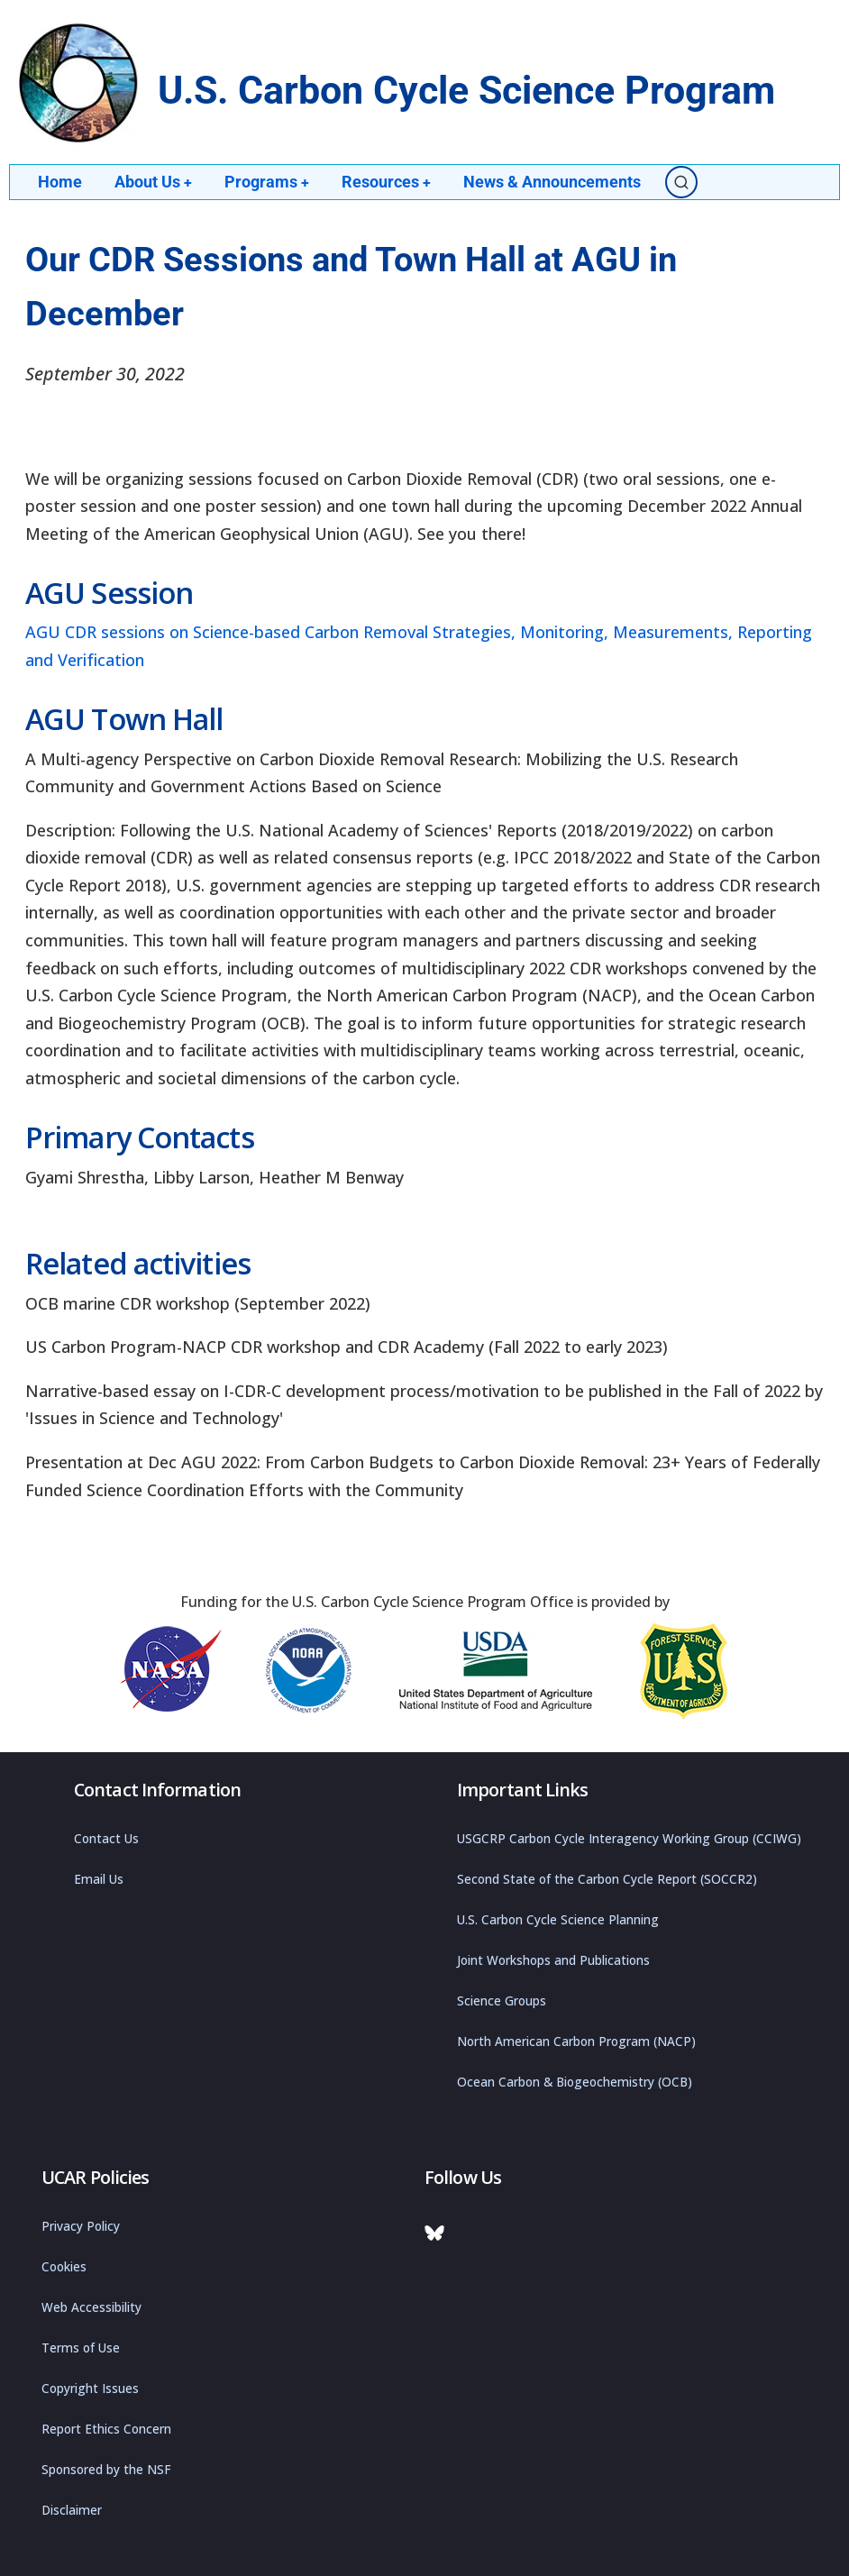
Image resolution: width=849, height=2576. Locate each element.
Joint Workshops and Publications (553, 1960)
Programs (268, 181)
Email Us (98, 1879)
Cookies (64, 2267)
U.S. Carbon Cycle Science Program (466, 91)
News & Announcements (555, 181)
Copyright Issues (90, 2388)
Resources (388, 181)
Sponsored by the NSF (106, 2470)
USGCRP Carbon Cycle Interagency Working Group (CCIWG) (629, 1839)
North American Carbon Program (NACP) (576, 2041)
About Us (153, 181)
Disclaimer (71, 2510)
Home (60, 181)
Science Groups (501, 2001)
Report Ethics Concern (106, 2429)
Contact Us (106, 1839)
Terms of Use (80, 2348)
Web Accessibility (91, 2307)
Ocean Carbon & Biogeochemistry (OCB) (574, 2082)
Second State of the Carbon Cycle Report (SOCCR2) (607, 1879)
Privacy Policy (80, 2226)
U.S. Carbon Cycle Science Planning (558, 1920)
